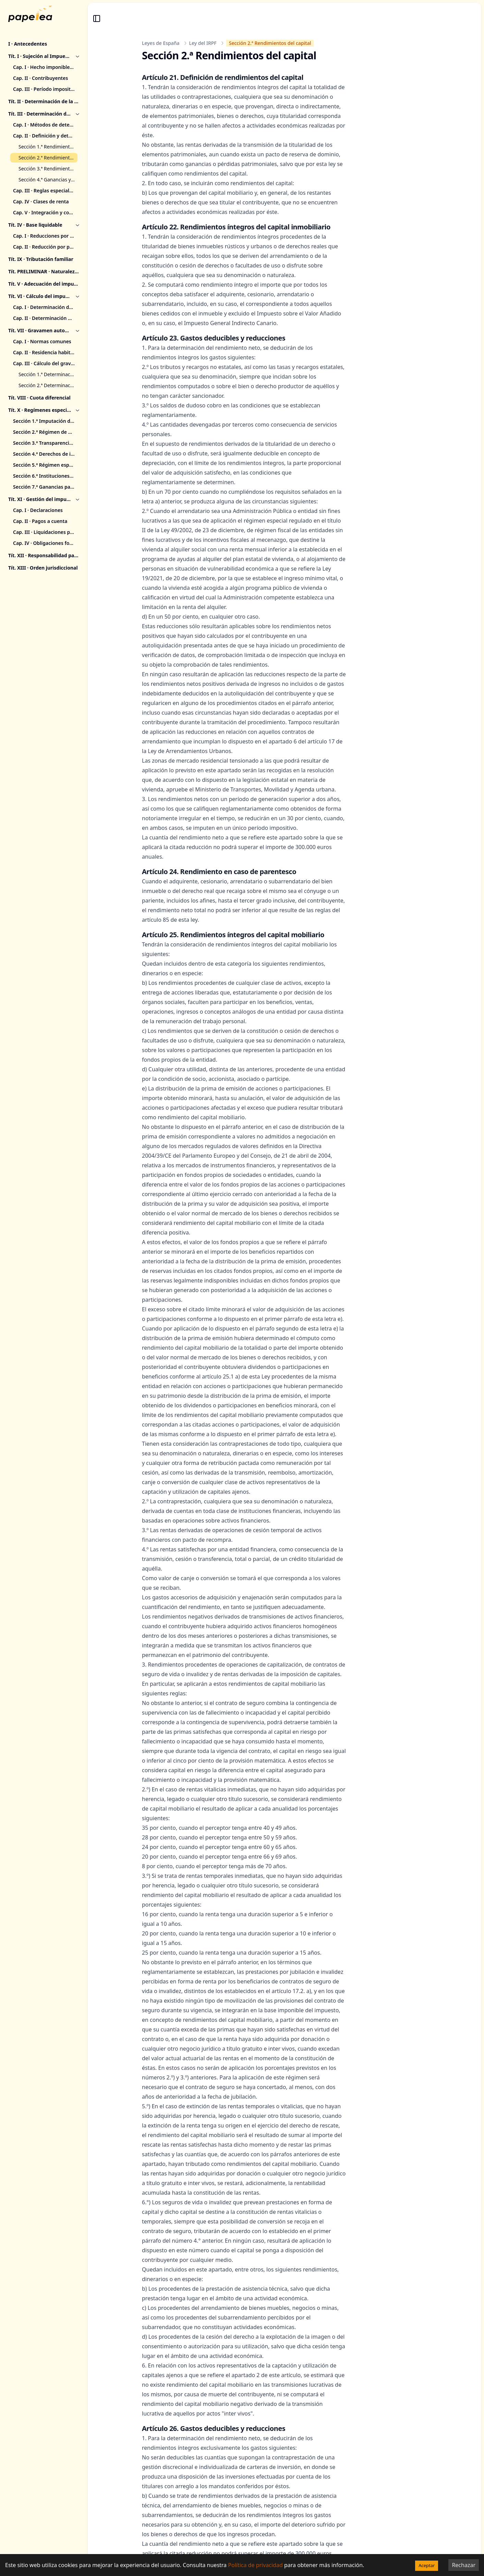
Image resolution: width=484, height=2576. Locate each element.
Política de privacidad (255, 2565)
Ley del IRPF (203, 43)
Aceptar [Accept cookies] (427, 2565)
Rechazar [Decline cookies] (463, 2565)
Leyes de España (161, 43)
